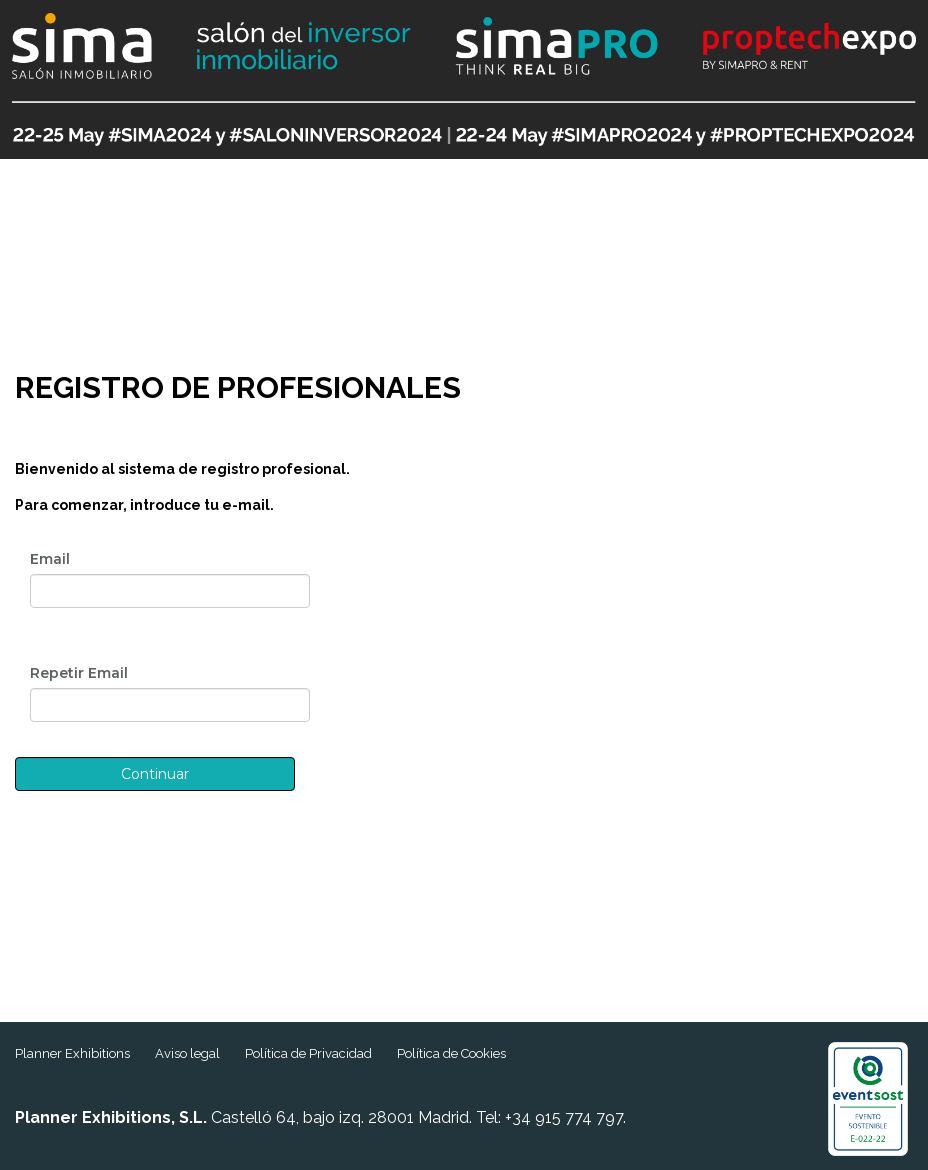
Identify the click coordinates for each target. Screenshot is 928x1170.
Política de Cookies (451, 1053)
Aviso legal (187, 1053)
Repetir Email (79, 673)
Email (50, 559)
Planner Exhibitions (72, 1053)
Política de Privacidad (308, 1053)
